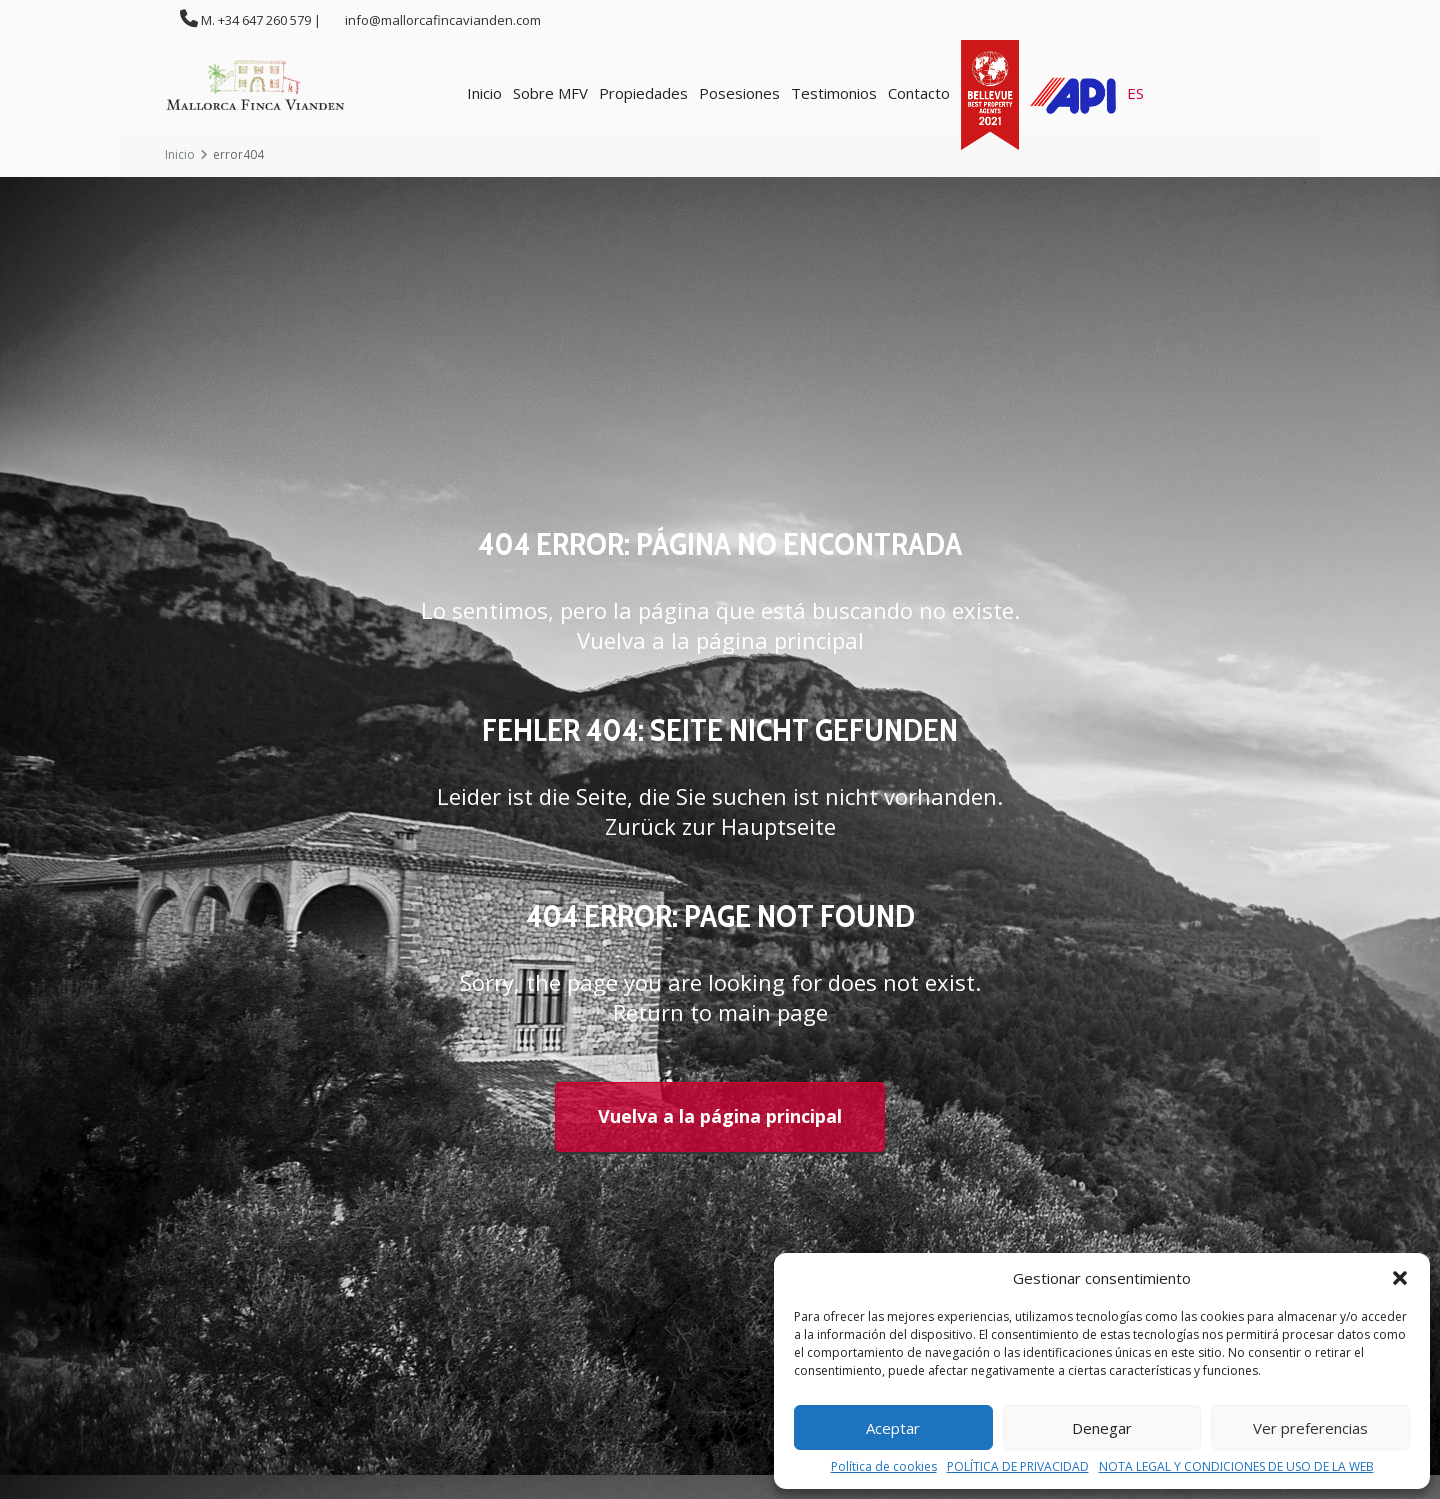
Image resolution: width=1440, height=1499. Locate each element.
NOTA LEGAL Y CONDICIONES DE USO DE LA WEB (1236, 1467)
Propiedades (643, 93)
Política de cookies (884, 1467)
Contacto (919, 93)
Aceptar (893, 1428)
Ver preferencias (1310, 1428)
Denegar (1102, 1428)
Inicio (484, 93)
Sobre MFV (550, 93)
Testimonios (834, 93)
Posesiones (739, 93)
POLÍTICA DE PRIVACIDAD (1018, 1467)
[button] (1400, 1278)
